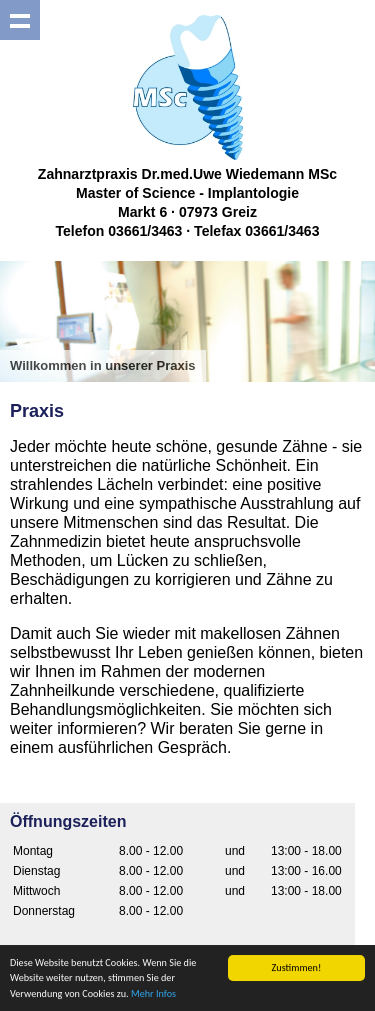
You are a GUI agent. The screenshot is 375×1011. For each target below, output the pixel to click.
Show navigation (20, 20)
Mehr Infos (153, 994)
